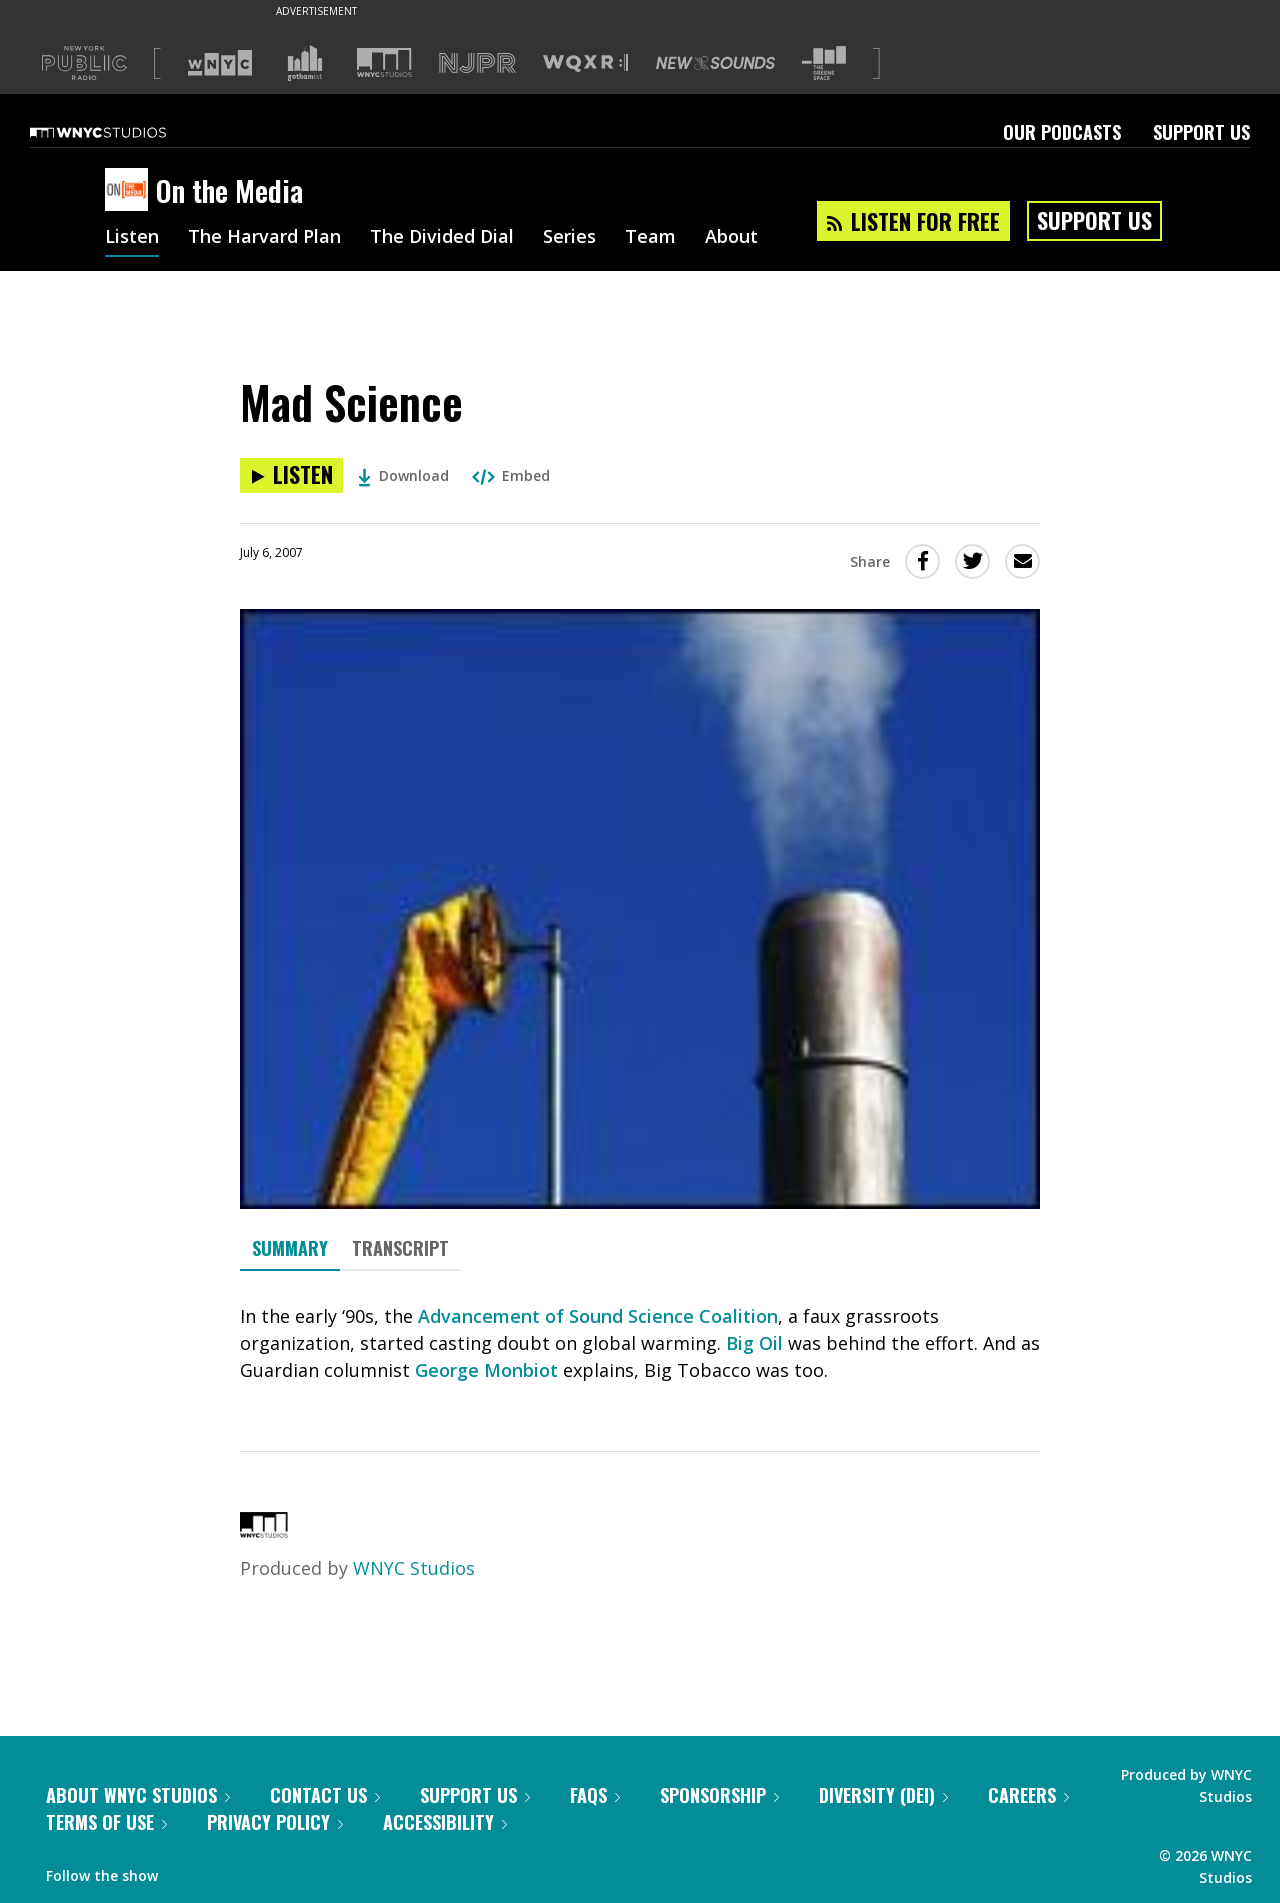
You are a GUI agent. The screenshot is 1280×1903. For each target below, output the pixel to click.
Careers (1028, 1795)
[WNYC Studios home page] (123, 132)
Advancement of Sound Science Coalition (598, 1316)
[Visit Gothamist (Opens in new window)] (305, 63)
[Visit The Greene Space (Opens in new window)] (824, 63)
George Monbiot (486, 1370)
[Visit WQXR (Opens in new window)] (585, 63)
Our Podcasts (1062, 132)
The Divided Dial (442, 238)
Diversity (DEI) (883, 1795)
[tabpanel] (640, 1343)
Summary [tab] (290, 1248)
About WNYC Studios (138, 1795)
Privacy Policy (275, 1822)
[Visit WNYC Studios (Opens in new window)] (384, 62)
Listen (132, 238)
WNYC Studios (414, 1568)
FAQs (595, 1795)
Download (403, 475)
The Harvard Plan (264, 238)
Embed (511, 475)
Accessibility (445, 1822)
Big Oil (754, 1343)
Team (650, 238)
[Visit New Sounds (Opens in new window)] (715, 63)
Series (569, 238)
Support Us (1201, 132)
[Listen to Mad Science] (291, 475)
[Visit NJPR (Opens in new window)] (477, 63)
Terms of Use (106, 1822)
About (731, 238)
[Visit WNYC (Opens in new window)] (220, 63)
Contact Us (325, 1795)
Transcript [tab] (400, 1248)
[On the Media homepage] (130, 191)
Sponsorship (719, 1795)
